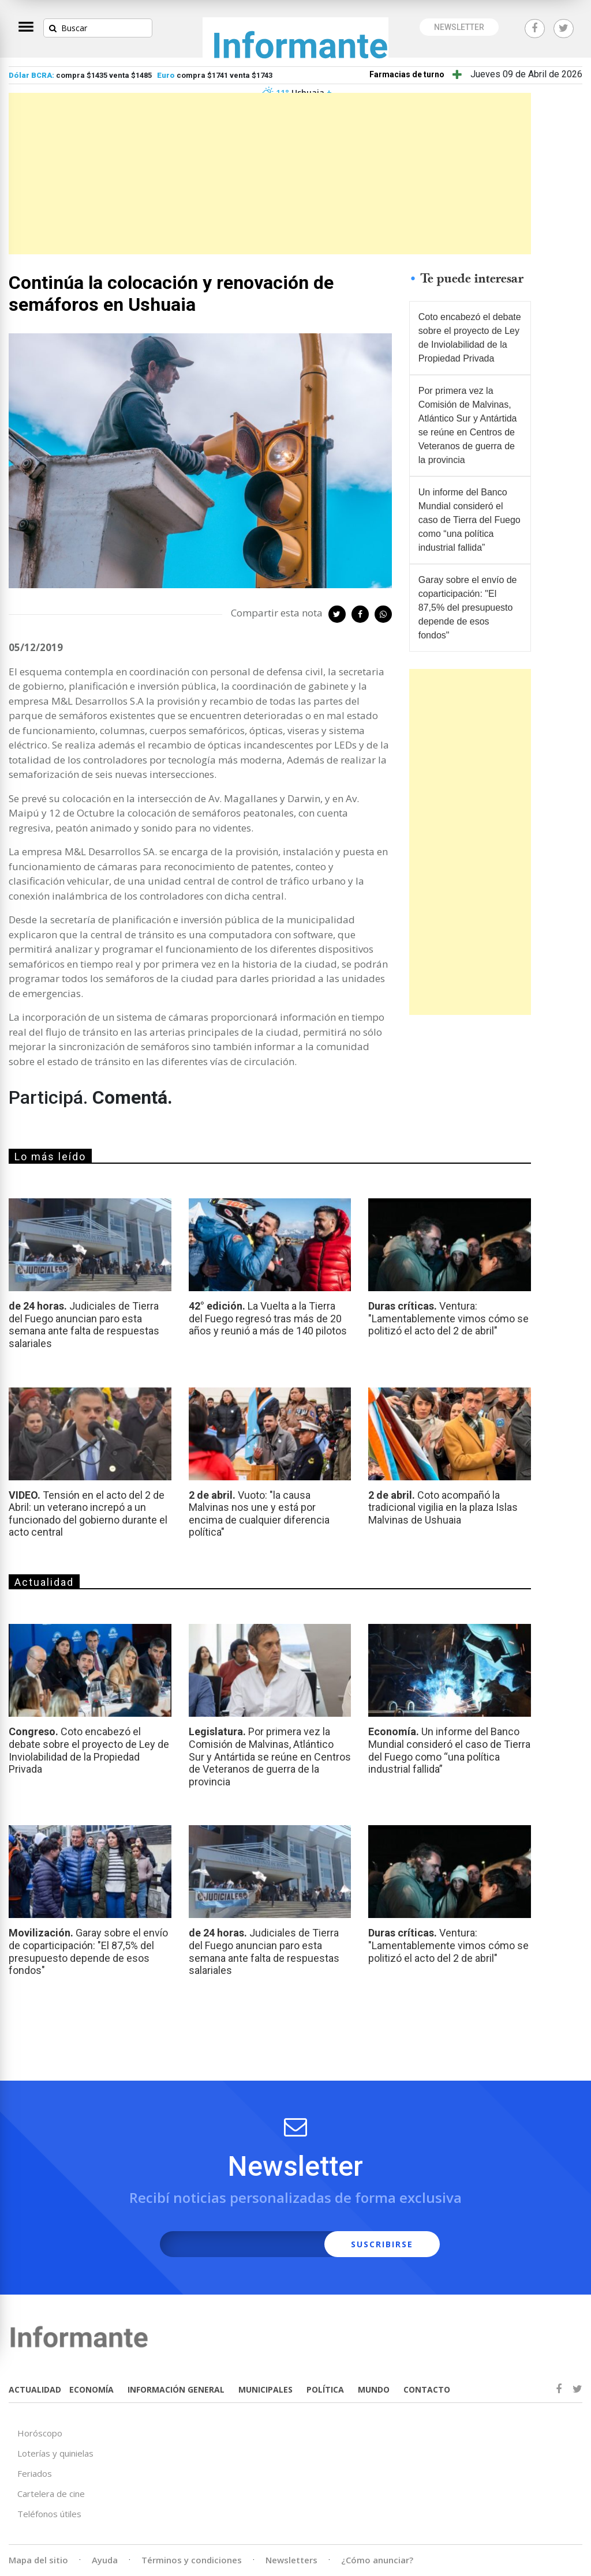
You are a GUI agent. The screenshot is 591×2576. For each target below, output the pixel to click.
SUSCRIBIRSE (382, 2244)
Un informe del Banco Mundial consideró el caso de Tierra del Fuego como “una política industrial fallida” (469, 519)
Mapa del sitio (38, 2560)
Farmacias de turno (406, 74)
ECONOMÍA (91, 2389)
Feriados (34, 2473)
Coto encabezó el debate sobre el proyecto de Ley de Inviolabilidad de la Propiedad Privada (469, 337)
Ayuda (105, 2560)
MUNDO (374, 2389)
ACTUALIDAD (35, 2389)
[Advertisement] (270, 173)
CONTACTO (426, 2389)
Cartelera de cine (51, 2493)
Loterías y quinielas (55, 2453)
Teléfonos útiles (49, 2513)
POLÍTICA (325, 2389)
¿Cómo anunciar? (377, 2560)
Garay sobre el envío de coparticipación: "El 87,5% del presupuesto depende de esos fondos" (467, 607)
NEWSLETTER (459, 27)
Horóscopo (39, 2433)
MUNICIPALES (265, 2389)
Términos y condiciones (191, 2560)
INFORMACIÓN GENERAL (176, 2389)
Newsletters (291, 2560)
